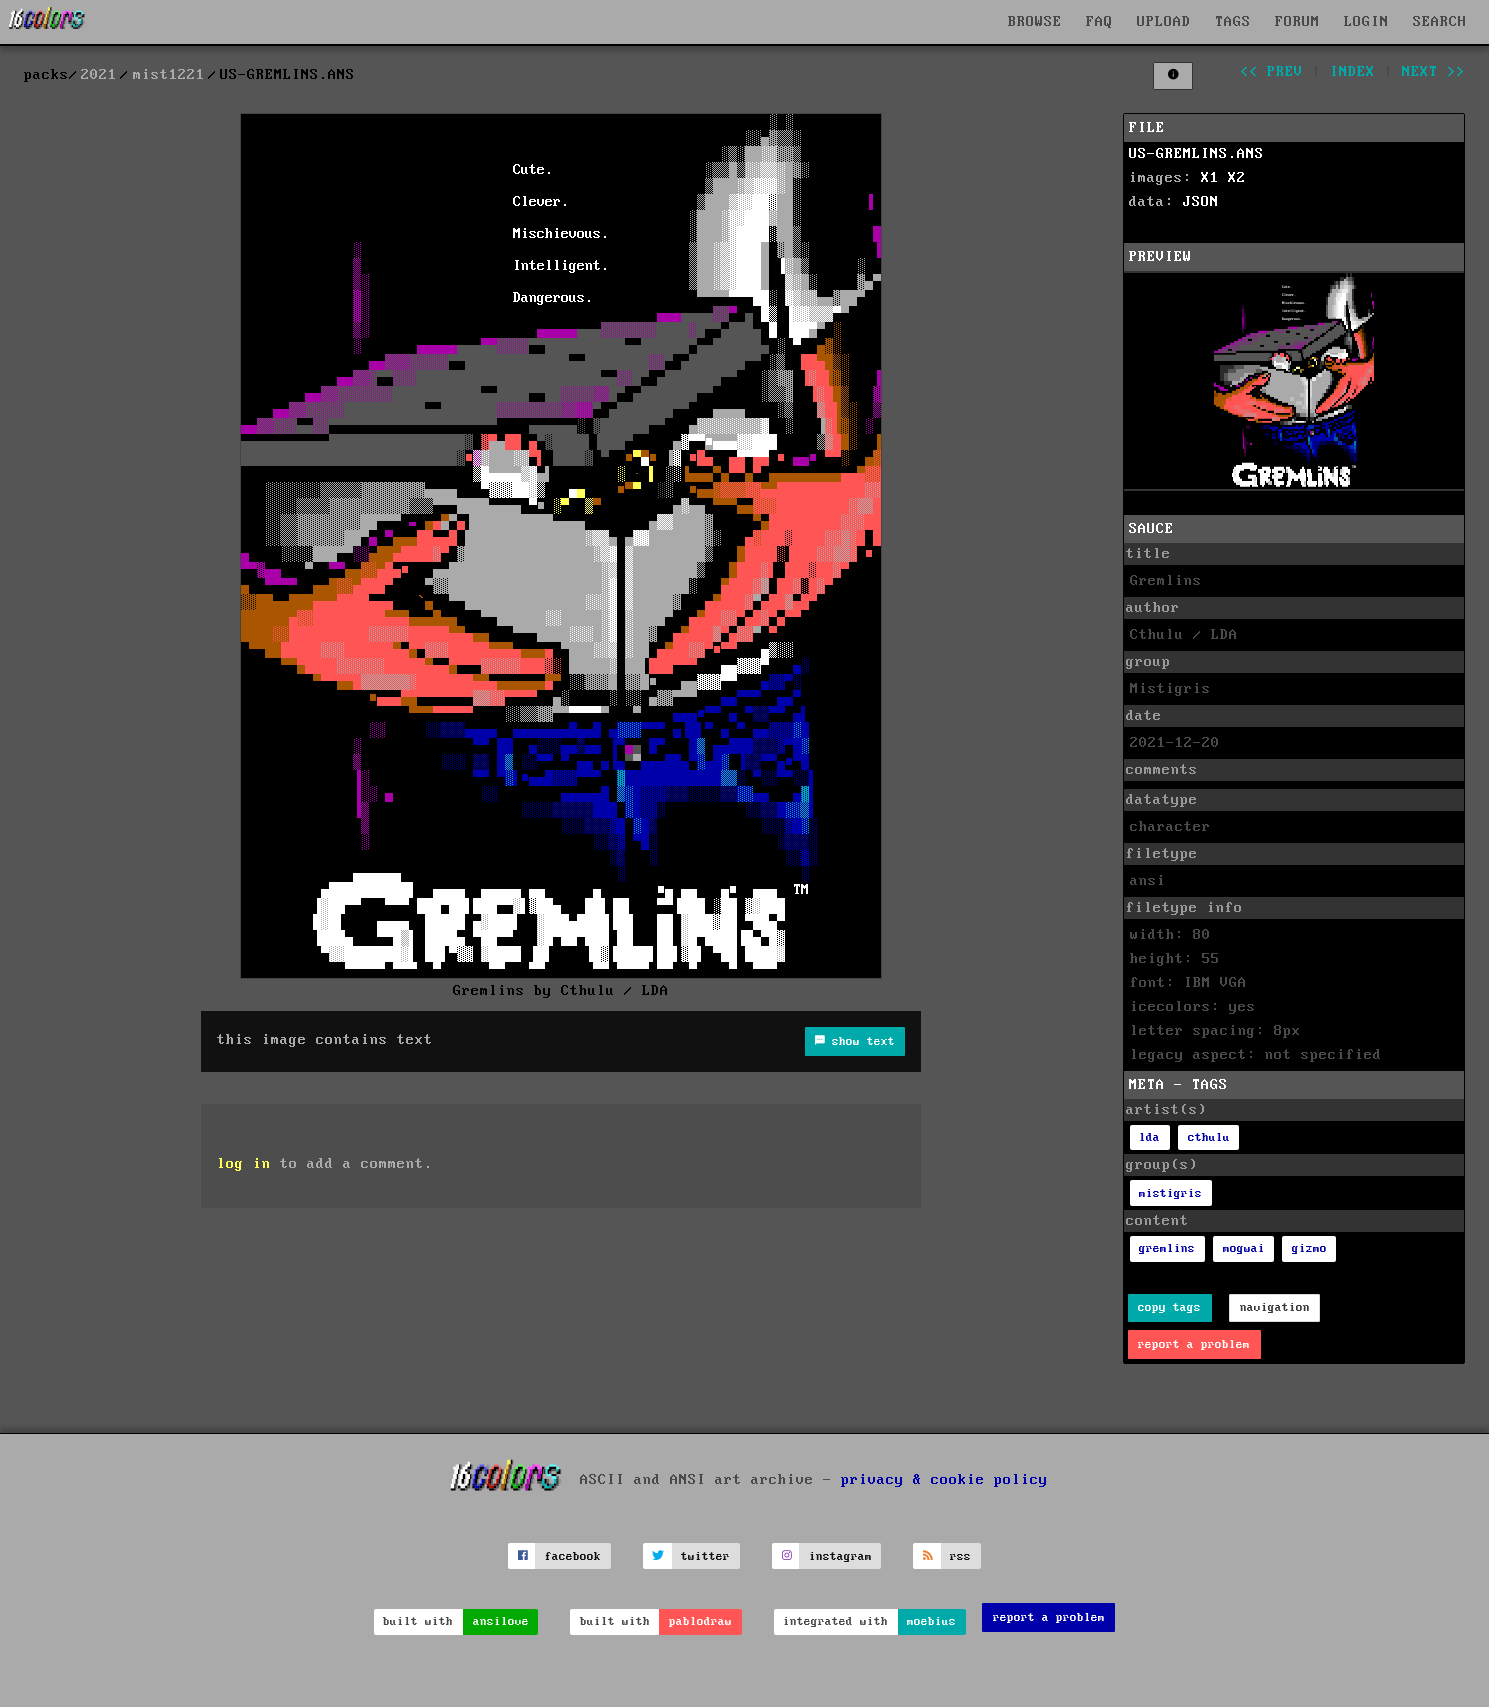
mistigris (1170, 1193)
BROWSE (1035, 22)
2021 (99, 75)
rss (960, 1556)
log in (244, 1164)
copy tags (1169, 1307)
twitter (705, 1556)
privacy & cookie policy (944, 1480)
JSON (1201, 202)
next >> (1433, 72)
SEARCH (1440, 22)
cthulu (1209, 1137)
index (1352, 72)
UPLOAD (1164, 22)
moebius (931, 1621)
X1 (1210, 178)
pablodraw (700, 1621)
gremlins (1167, 1248)
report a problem (1194, 1344)
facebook (573, 1556)
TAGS (1233, 22)
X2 (1237, 178)
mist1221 (169, 75)
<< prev (1271, 72)
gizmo (1309, 1248)
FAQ (1099, 22)
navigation (1275, 1307)
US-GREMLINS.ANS (1196, 154)
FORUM (1297, 22)
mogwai (1244, 1248)
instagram (840, 1556)
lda (1149, 1137)
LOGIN (1366, 22)
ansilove (501, 1621)
